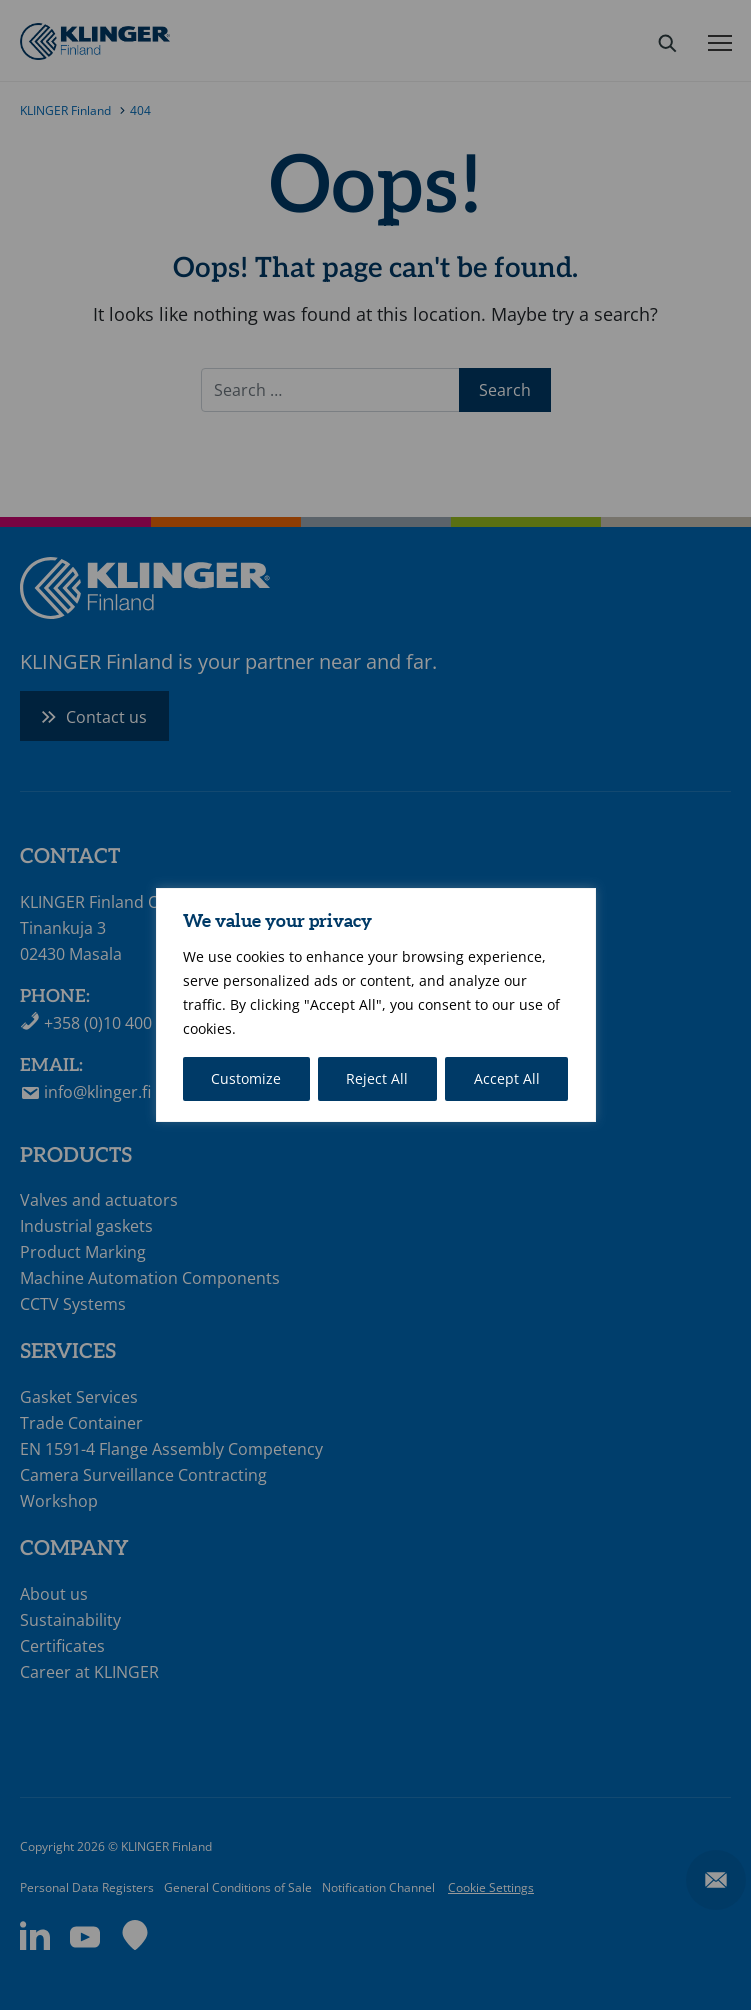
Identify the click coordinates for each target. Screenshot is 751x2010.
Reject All (377, 1078)
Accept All (507, 1078)
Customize (246, 1078)
